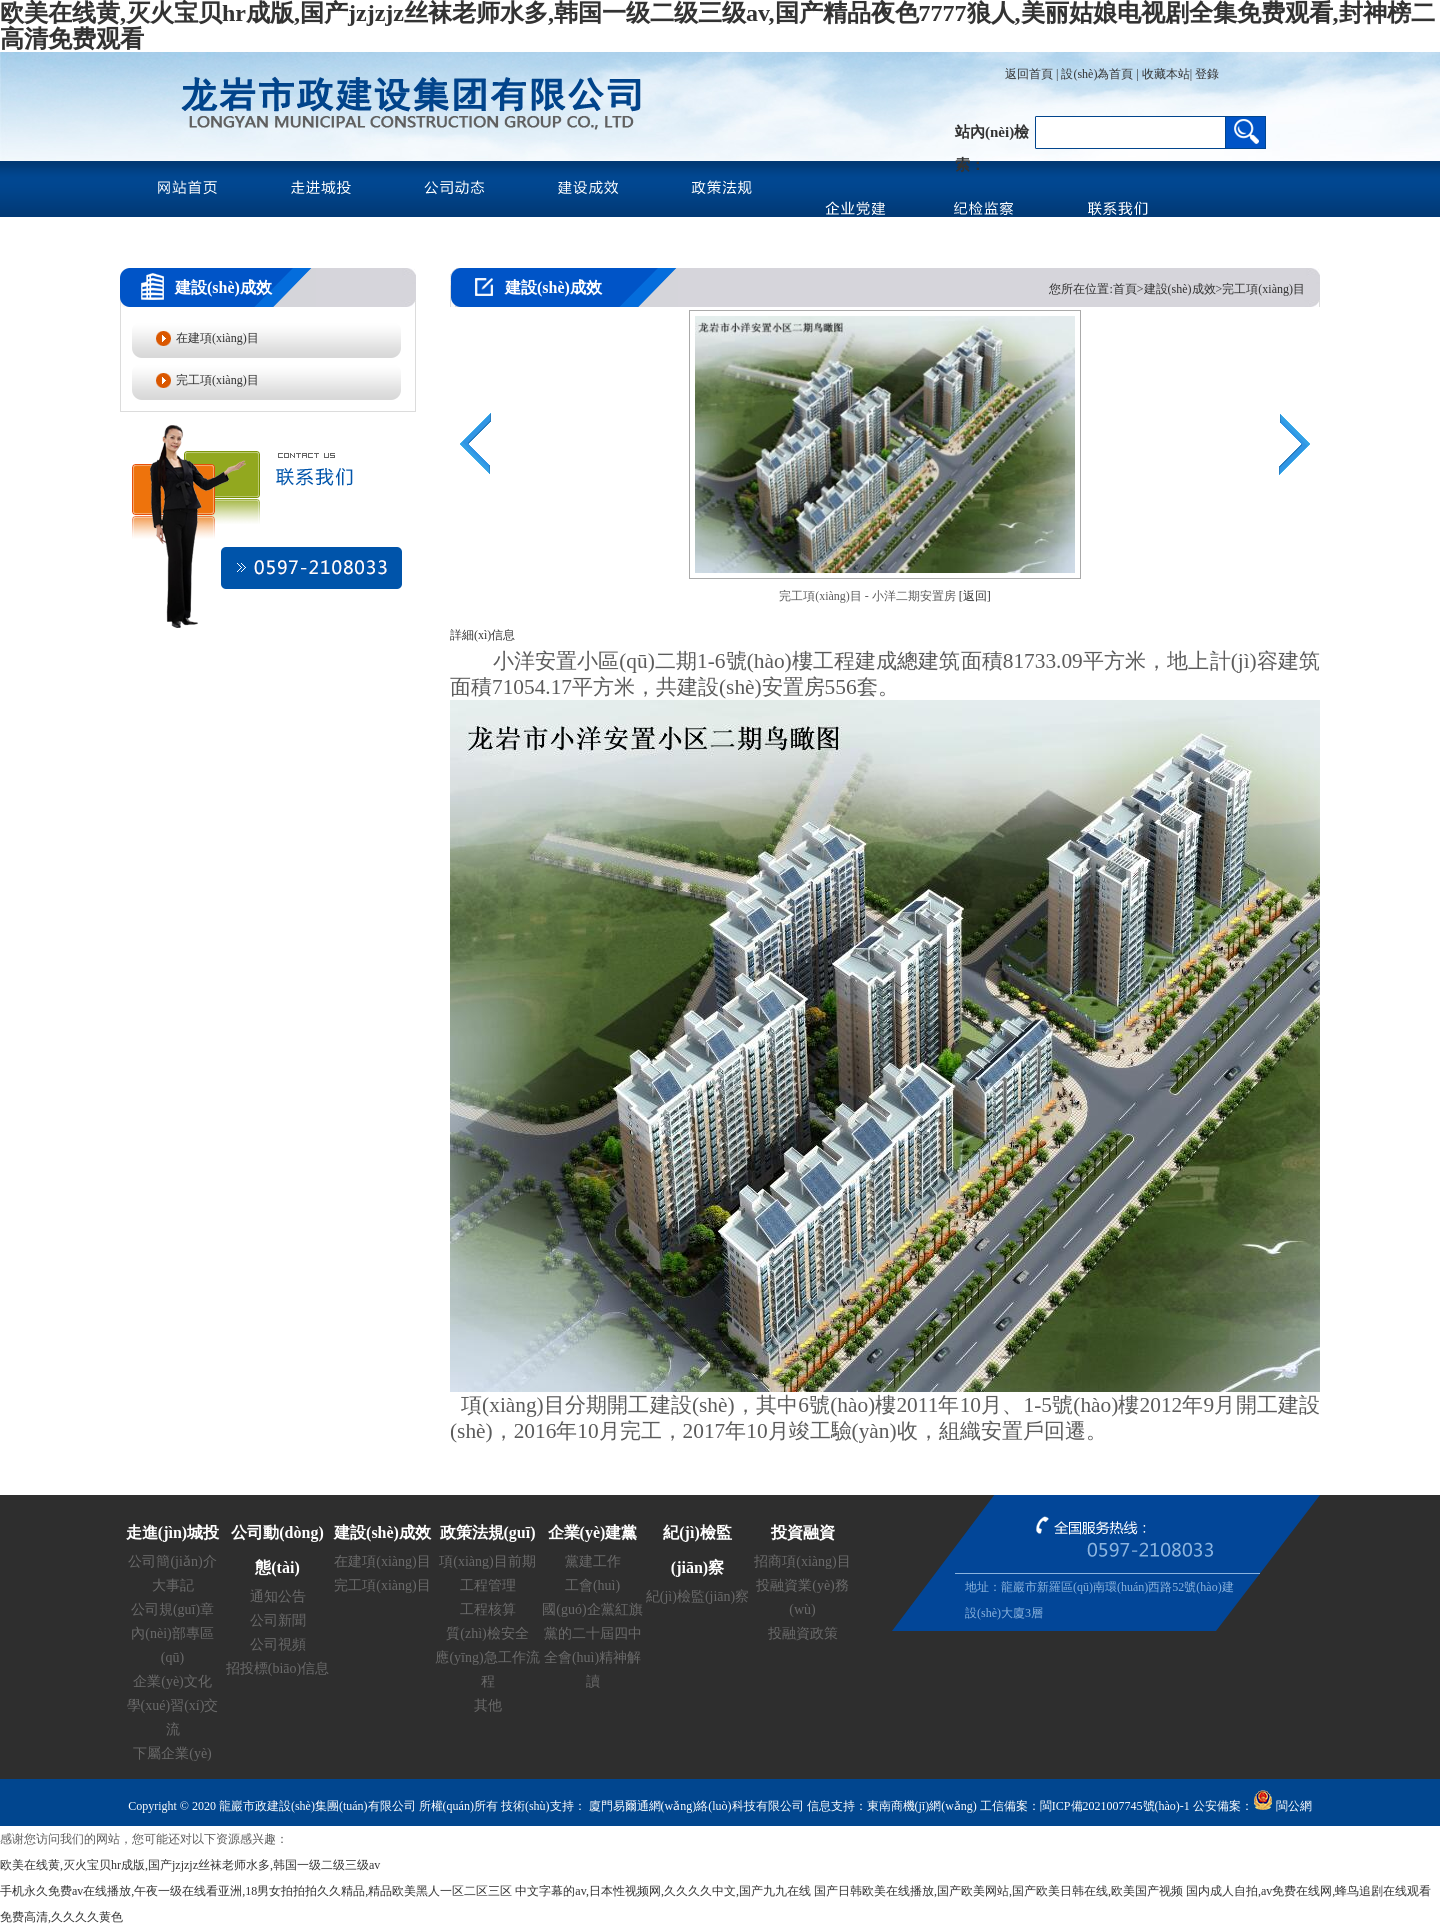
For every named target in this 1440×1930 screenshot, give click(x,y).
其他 (488, 1705)
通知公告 (278, 1596)
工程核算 (488, 1609)
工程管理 (488, 1585)
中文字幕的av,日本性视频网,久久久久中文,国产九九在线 (663, 1891)
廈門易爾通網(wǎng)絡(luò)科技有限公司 (695, 1806)
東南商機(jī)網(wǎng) (922, 1806)
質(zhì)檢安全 (487, 1633)
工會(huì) (592, 1585)
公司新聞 (278, 1620)
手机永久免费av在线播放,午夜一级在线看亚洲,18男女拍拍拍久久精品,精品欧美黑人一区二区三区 (256, 1891)
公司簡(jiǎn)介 (172, 1561)
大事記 (173, 1585)
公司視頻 (278, 1644)
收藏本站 (1166, 74)
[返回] (975, 596)
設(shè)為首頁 (1097, 74)
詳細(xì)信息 (482, 635)
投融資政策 (803, 1633)
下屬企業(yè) (172, 1753)
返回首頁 (1029, 74)
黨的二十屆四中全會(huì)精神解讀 (593, 1657)
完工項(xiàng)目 (217, 380)
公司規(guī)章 (172, 1609)
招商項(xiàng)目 (802, 1561)
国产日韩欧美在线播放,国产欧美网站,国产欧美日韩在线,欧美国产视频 (998, 1891)
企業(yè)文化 (172, 1681)
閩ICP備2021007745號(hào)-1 (1115, 1806)
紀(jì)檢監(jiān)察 (697, 1596)
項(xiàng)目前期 (487, 1561)
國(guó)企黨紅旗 (592, 1609)
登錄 (1205, 74)
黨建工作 (593, 1561)
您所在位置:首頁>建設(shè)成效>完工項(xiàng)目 (1177, 289)
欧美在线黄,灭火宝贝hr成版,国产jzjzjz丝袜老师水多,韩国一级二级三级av (190, 1865)
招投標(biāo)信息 (277, 1668)
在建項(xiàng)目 (217, 338)
